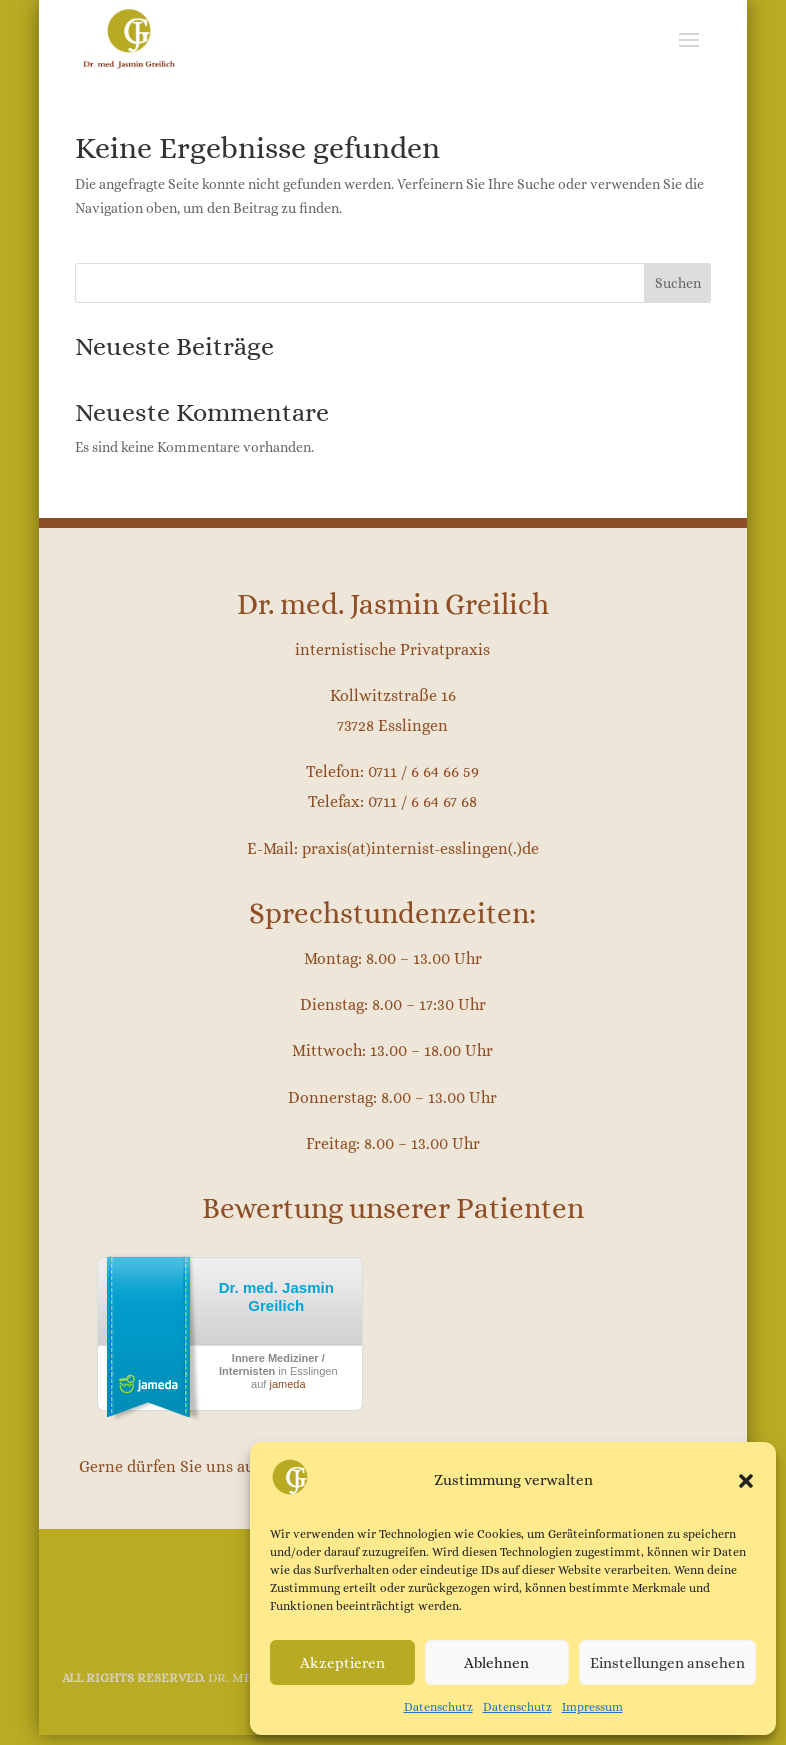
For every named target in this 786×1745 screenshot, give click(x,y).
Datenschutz (438, 1707)
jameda (287, 1384)
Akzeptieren (342, 1663)
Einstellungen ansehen (667, 1663)
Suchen (678, 283)
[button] (746, 1481)
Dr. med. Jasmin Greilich (276, 1296)
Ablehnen (496, 1663)
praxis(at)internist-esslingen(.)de (420, 848)
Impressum (592, 1707)
